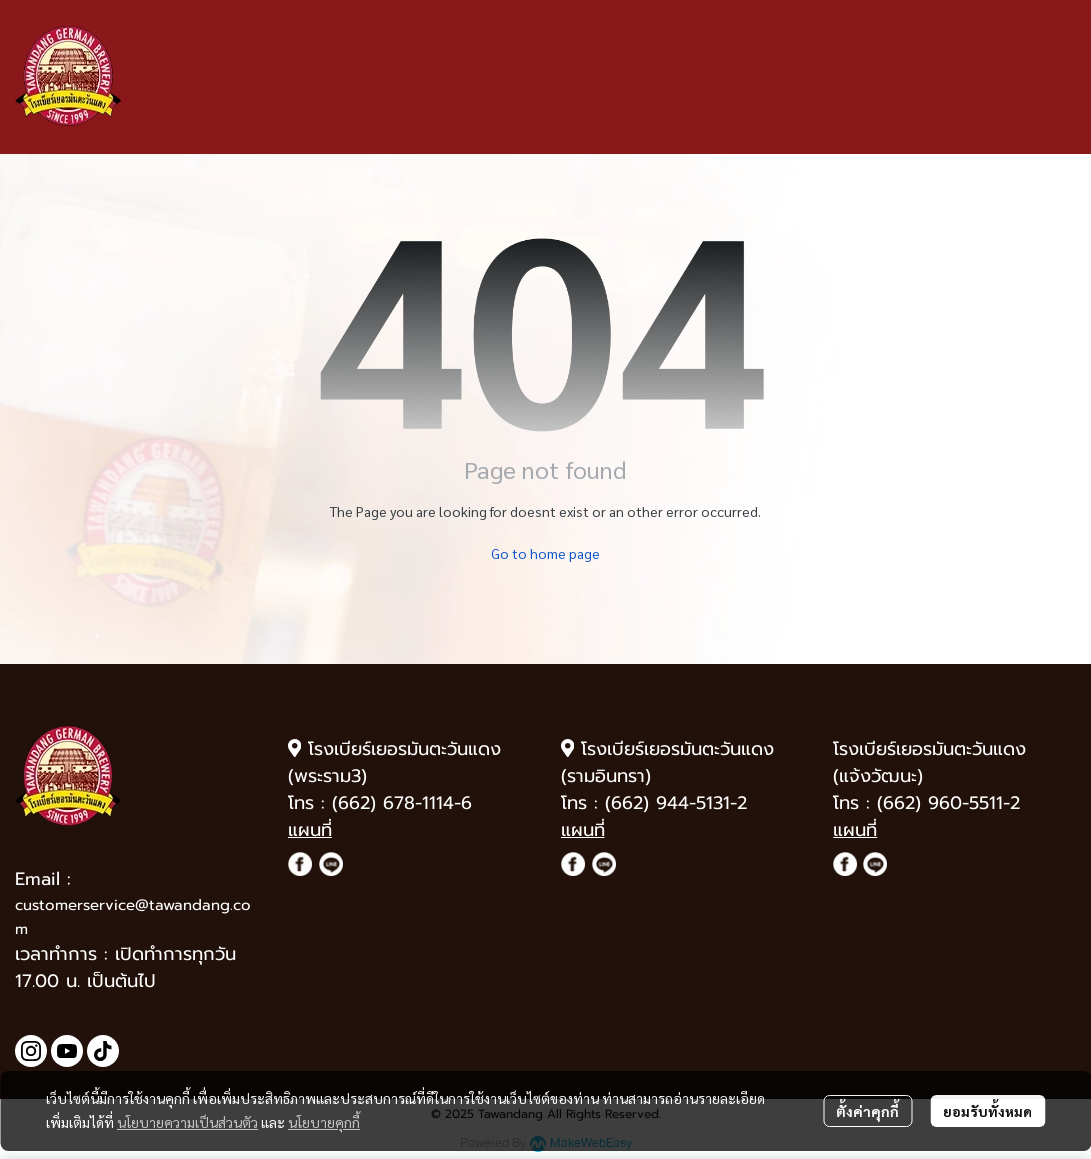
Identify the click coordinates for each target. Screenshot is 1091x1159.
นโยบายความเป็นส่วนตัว (187, 1122)
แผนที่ (310, 830)
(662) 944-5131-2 (676, 803)
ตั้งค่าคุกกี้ (867, 1111)
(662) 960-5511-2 (948, 803)
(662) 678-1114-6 (402, 803)
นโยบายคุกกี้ (324, 1122)
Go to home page (545, 553)
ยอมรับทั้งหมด (987, 1111)
